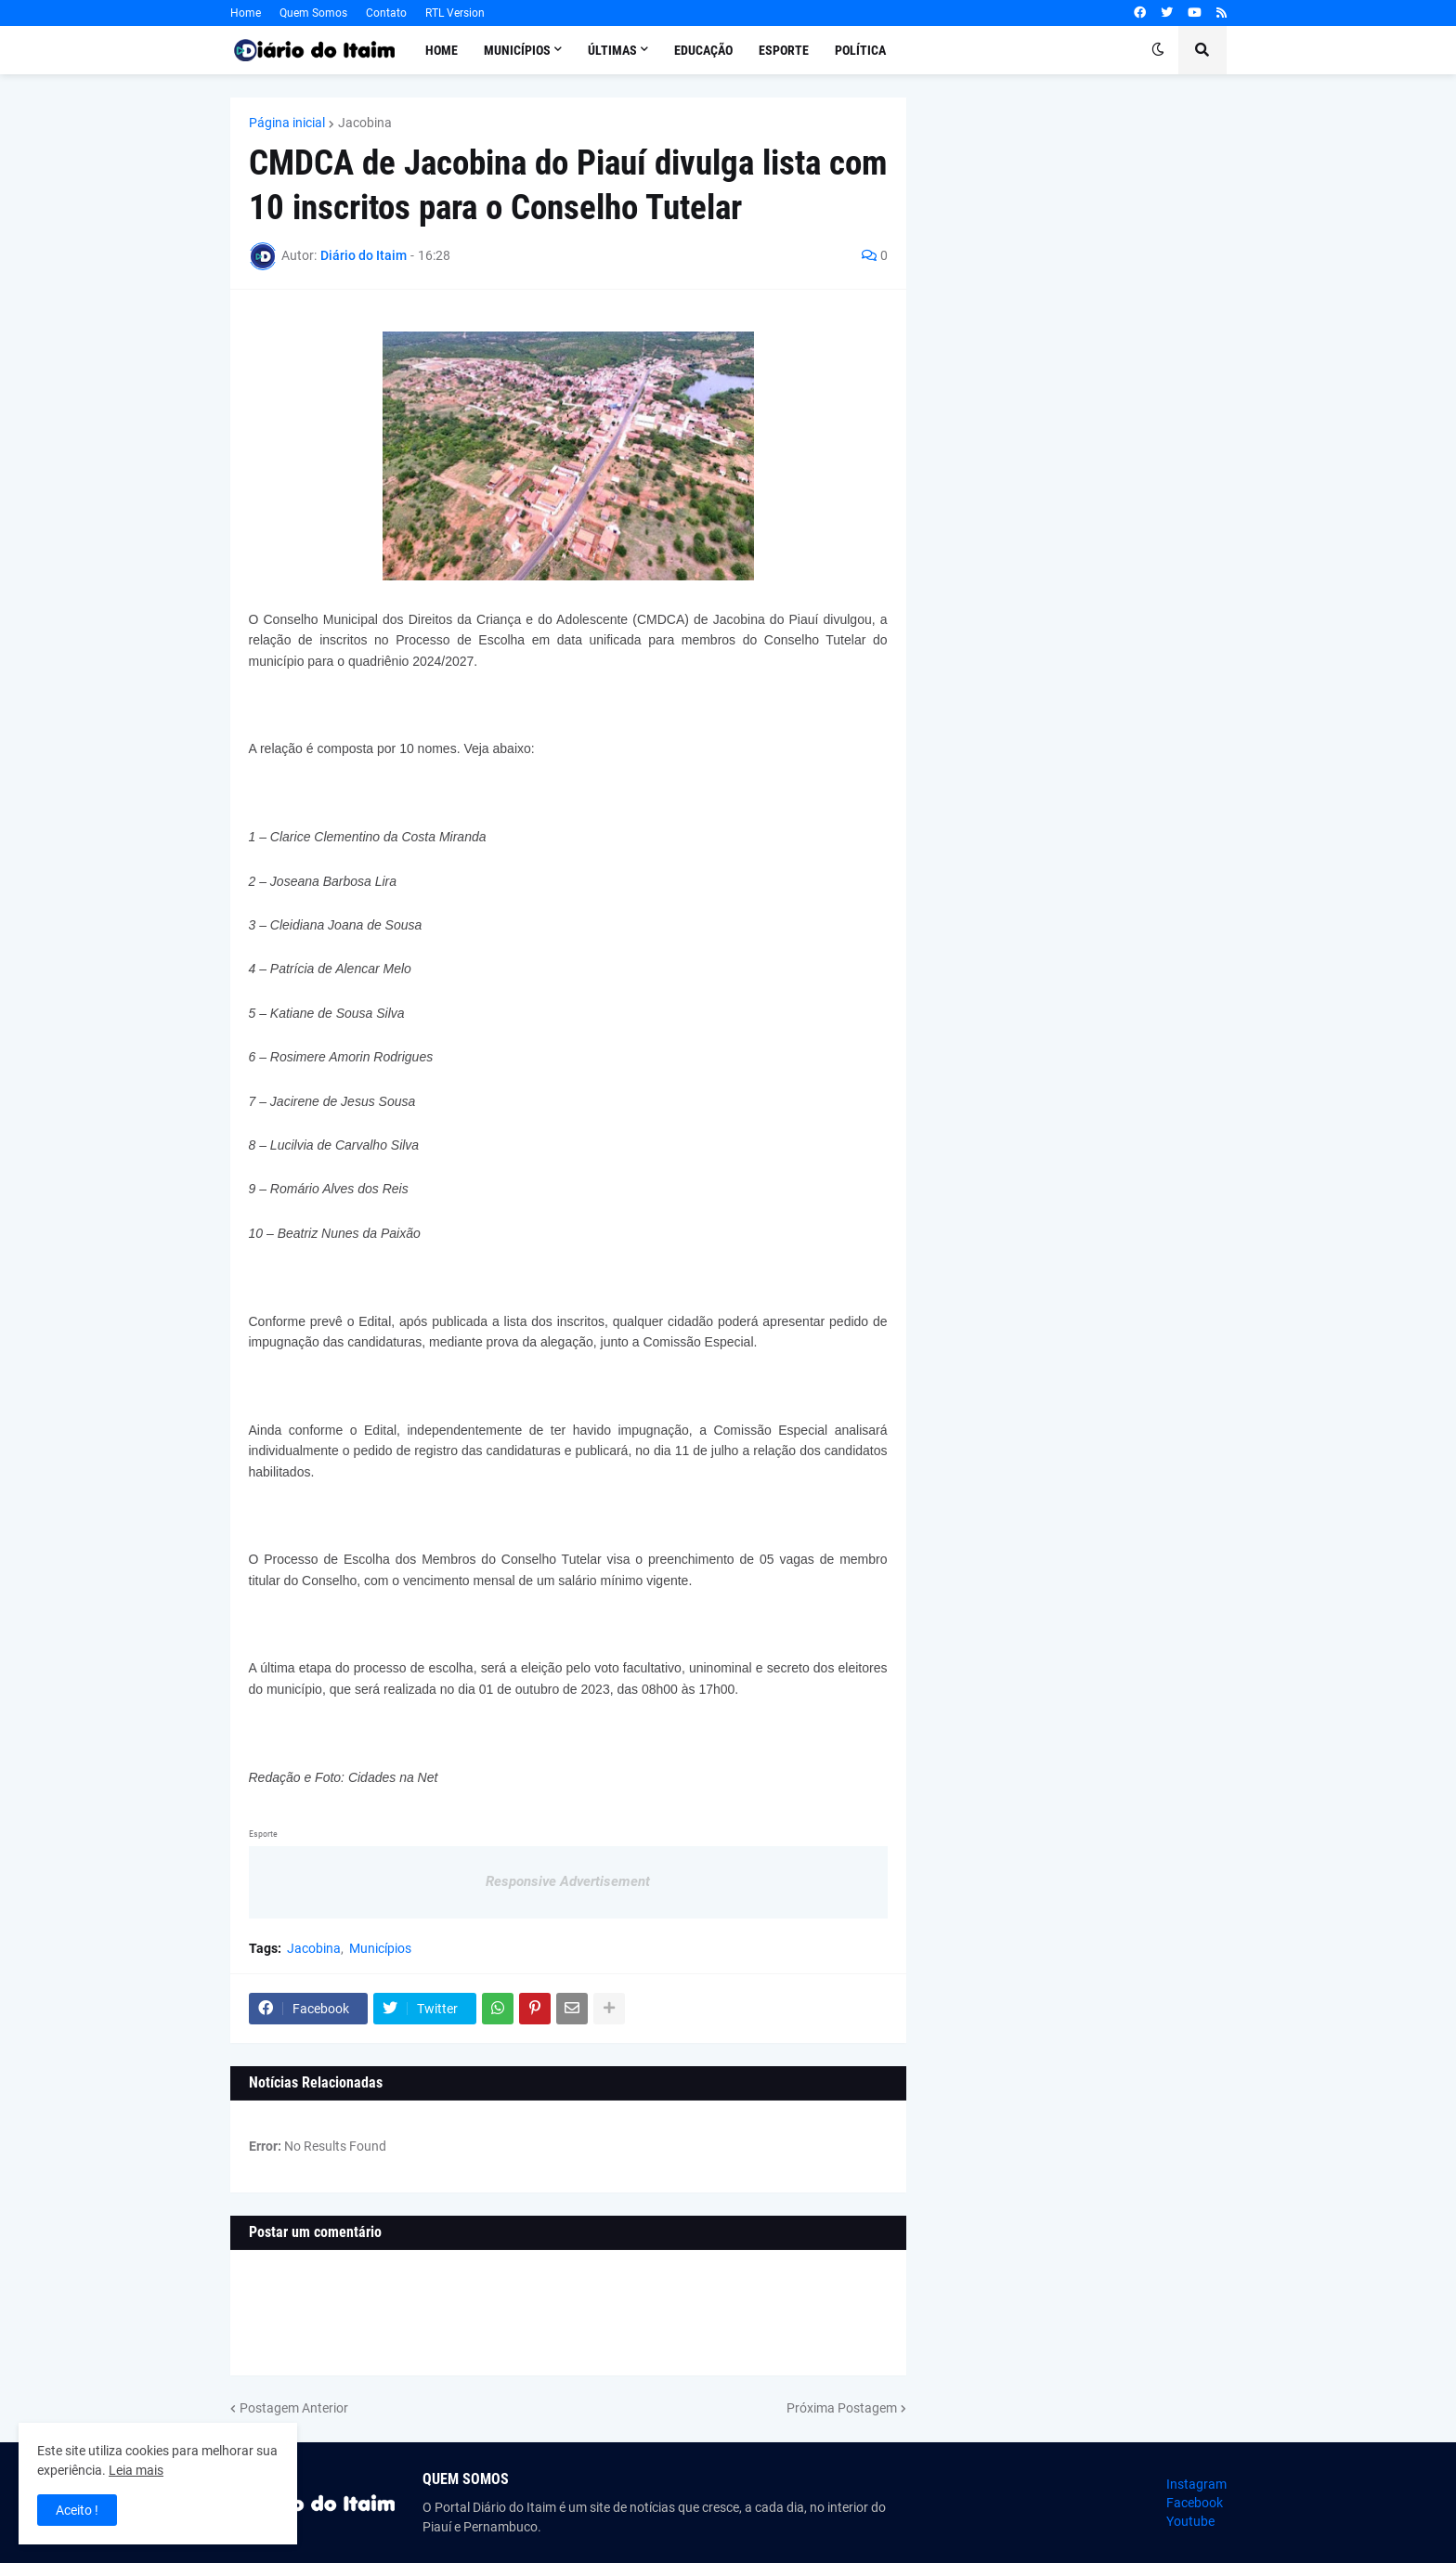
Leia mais (136, 2470)
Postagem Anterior (294, 2407)
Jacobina (365, 122)
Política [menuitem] (860, 50)
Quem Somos (313, 13)
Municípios (380, 1948)
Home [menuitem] (441, 50)
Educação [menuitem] (703, 50)
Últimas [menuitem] (612, 50)
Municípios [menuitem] (517, 50)
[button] (1158, 50)
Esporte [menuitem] (784, 50)
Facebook (1194, 2502)
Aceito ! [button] (77, 2510)
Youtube (1190, 2521)
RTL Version (455, 13)
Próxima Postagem (841, 2407)
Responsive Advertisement (568, 1881)
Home (245, 13)
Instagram (1196, 2484)
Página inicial (287, 122)
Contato (386, 13)
